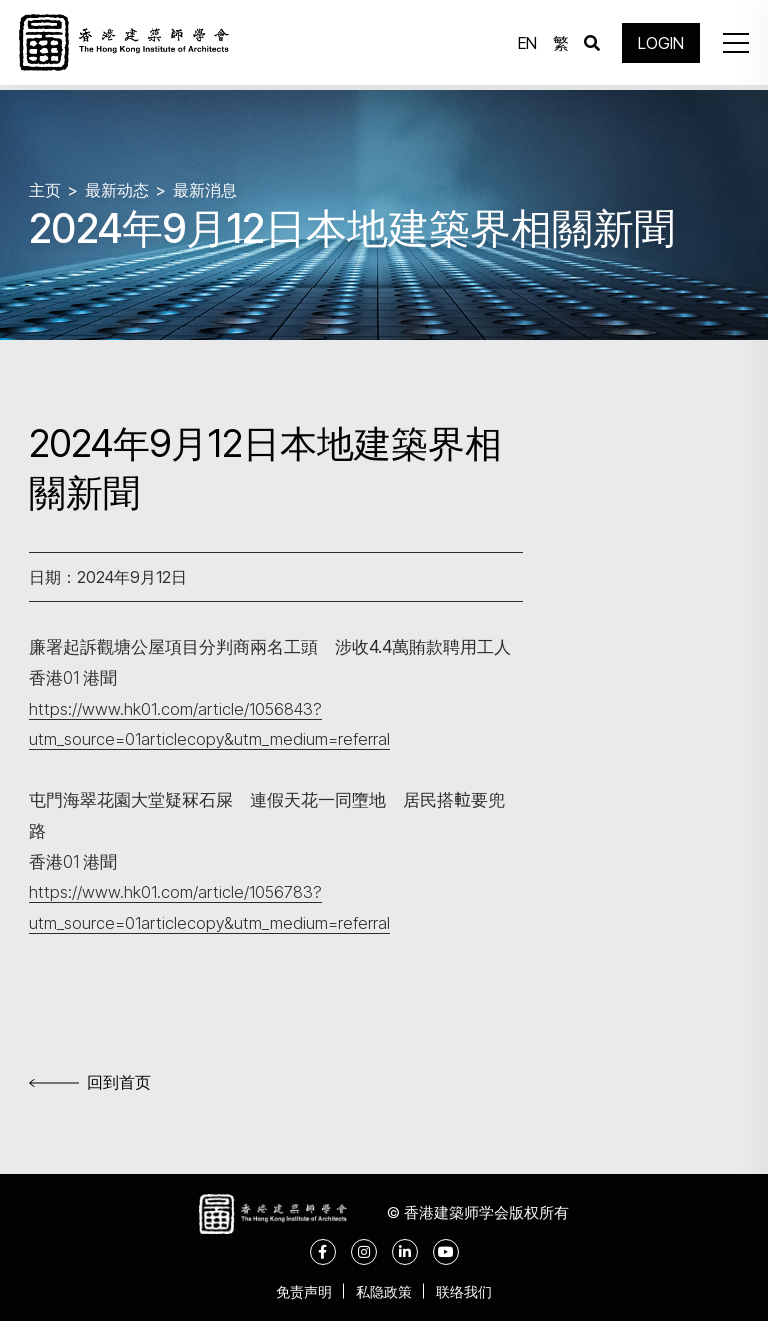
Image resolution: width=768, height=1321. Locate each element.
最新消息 (205, 190)
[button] (732, 45)
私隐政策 (384, 1290)
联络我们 (470, 1290)
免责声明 (298, 1290)
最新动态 (117, 190)
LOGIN (658, 45)
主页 (45, 190)
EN (524, 45)
